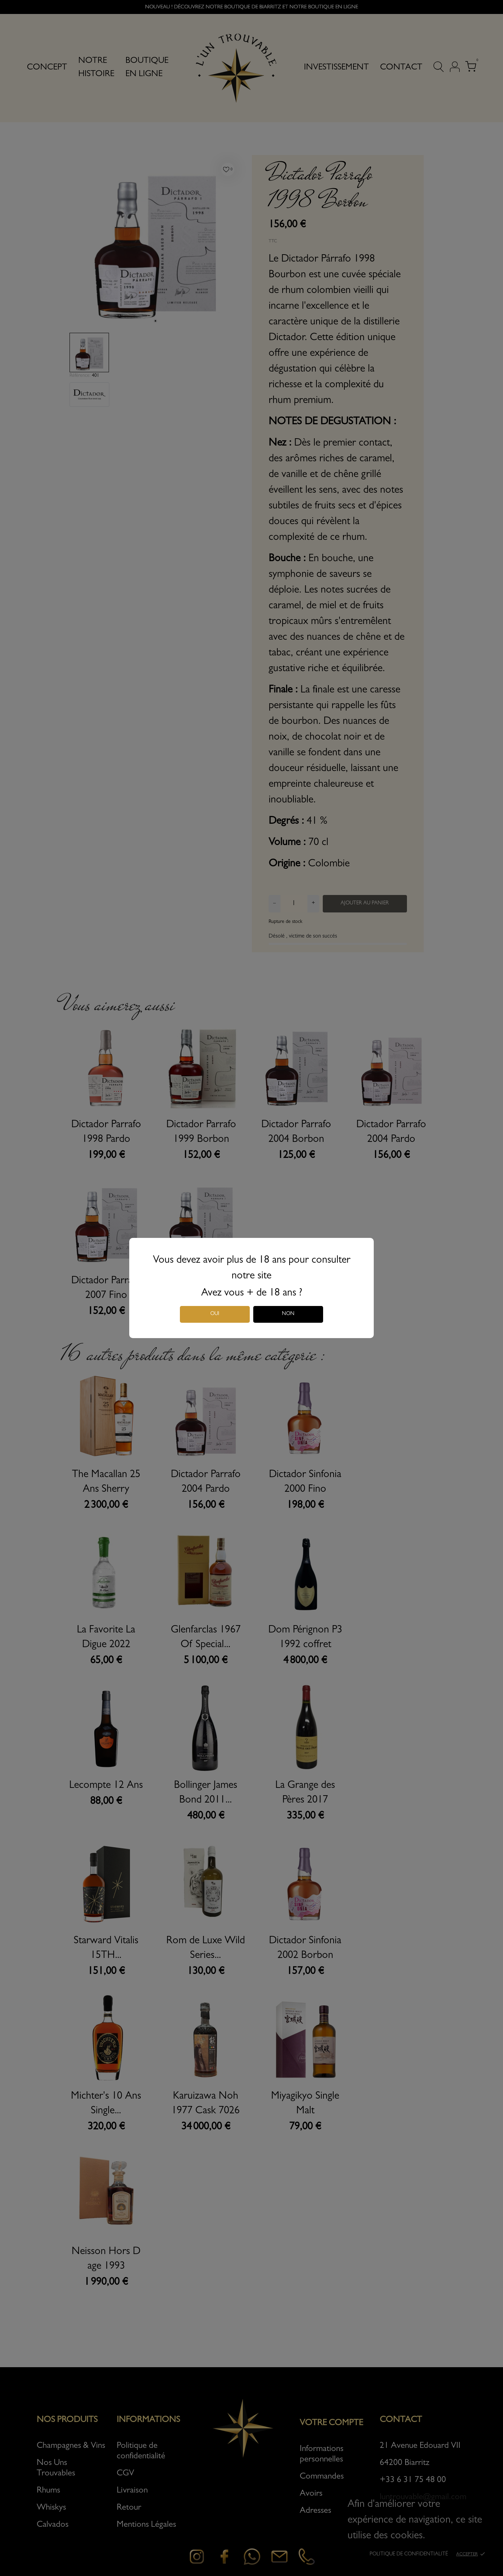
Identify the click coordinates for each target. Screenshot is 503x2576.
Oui (214, 1314)
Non (288, 1314)
